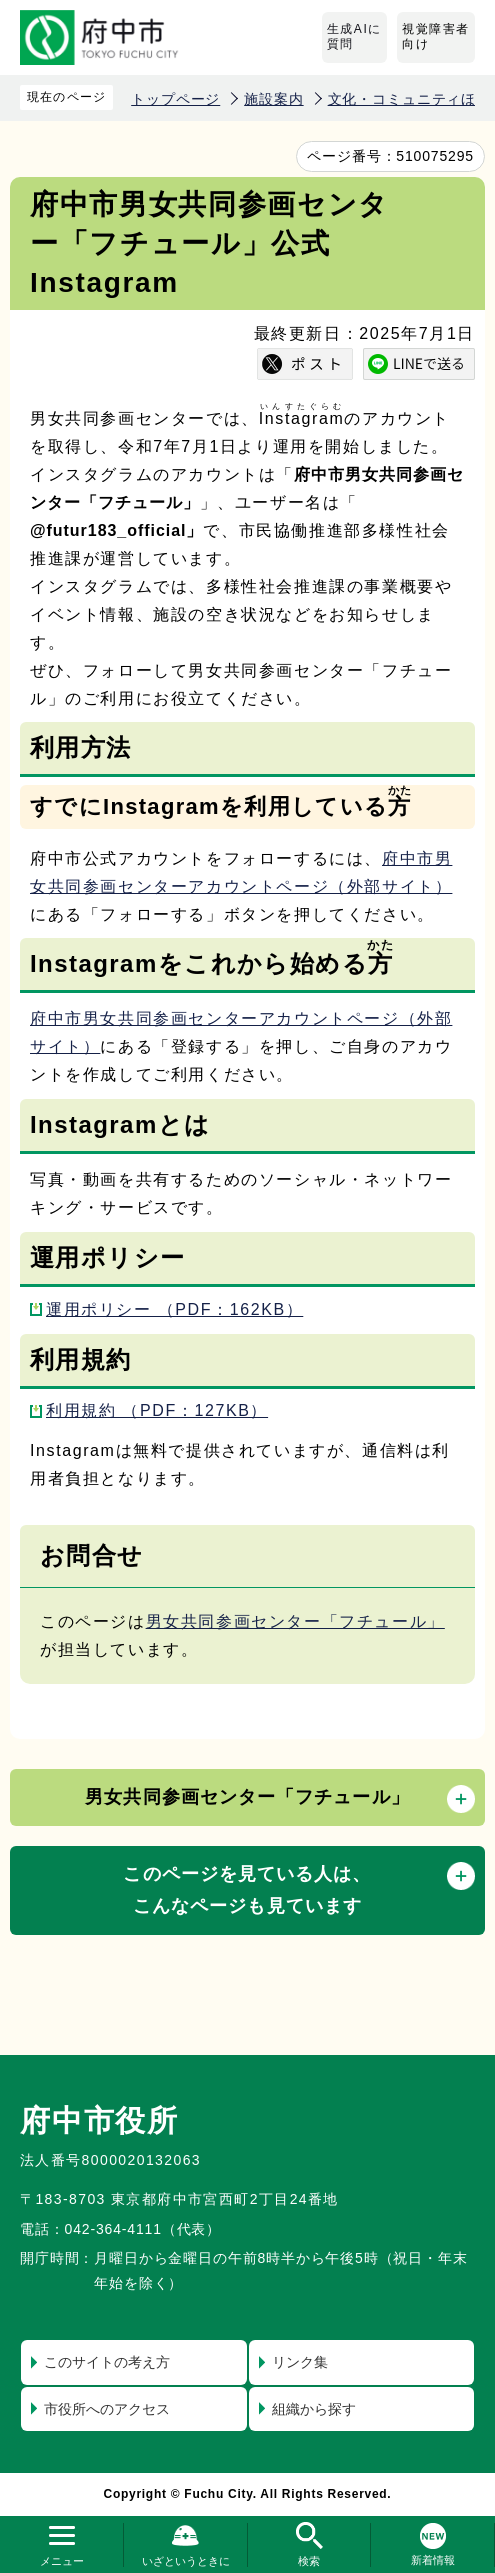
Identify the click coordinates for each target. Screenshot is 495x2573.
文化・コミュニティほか (409, 99)
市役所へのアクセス (107, 2409)
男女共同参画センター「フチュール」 (295, 1621)
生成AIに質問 (354, 37)
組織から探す (314, 2409)
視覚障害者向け (436, 37)
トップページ (175, 99)
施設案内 (273, 99)
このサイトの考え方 (107, 2362)
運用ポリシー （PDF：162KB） (174, 1309)
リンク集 (300, 2362)
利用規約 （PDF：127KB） (157, 1410)
